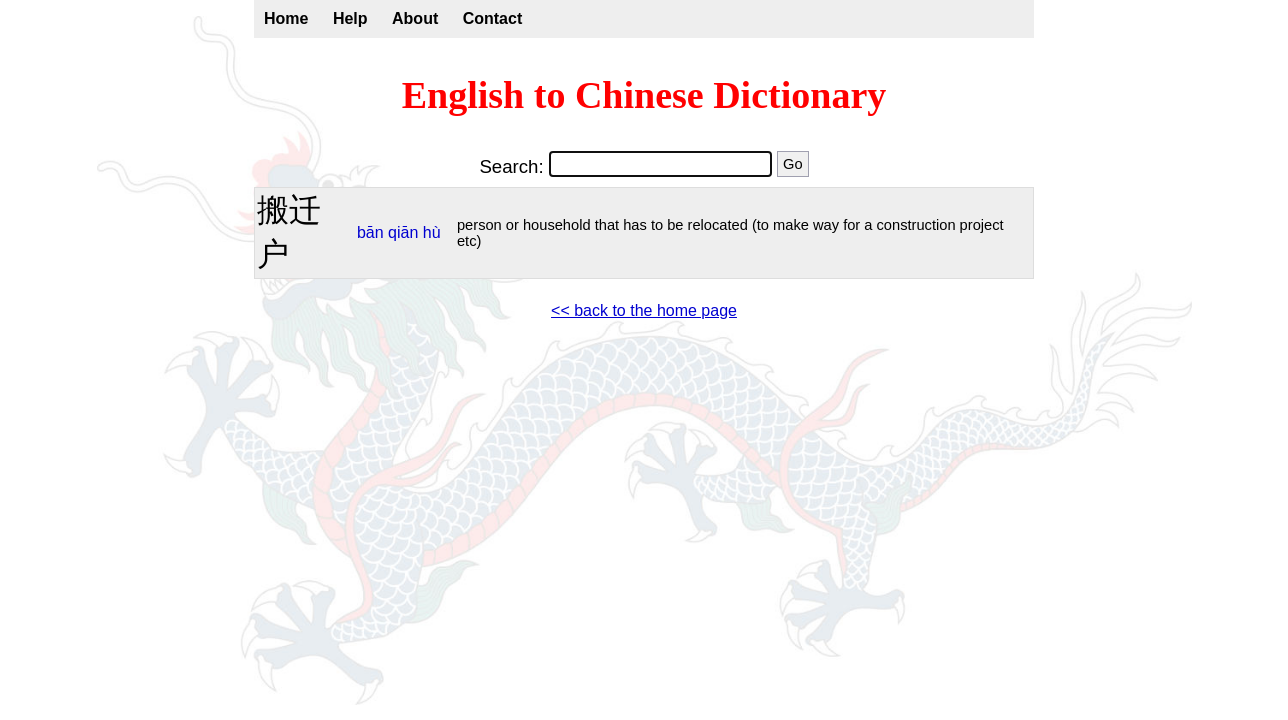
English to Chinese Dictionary (644, 95)
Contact (493, 18)
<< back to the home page (644, 310)
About (415, 18)
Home (286, 18)
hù (432, 232)
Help (350, 18)
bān (370, 232)
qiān (403, 232)
